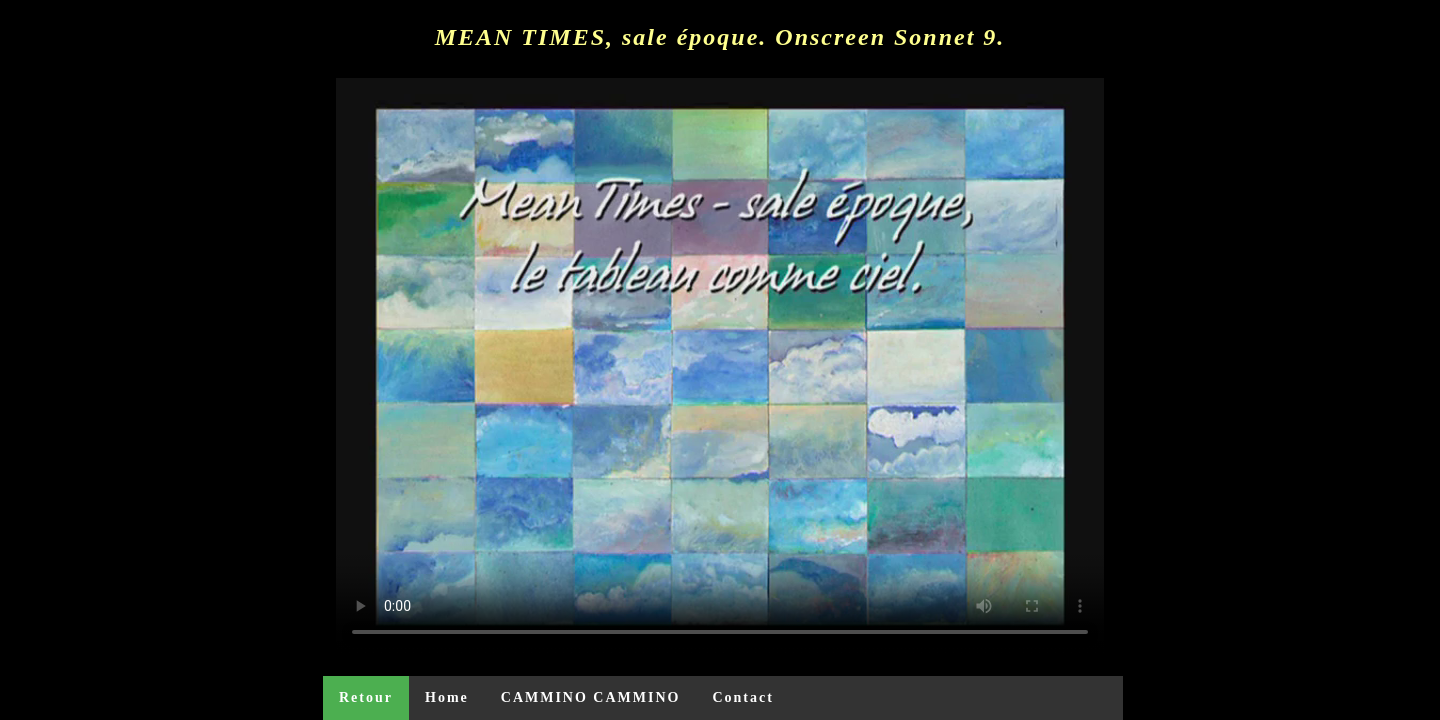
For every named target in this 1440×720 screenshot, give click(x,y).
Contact (742, 697)
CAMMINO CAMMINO (591, 697)
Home (447, 697)
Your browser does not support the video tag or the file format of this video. (720, 366)
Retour (366, 697)
